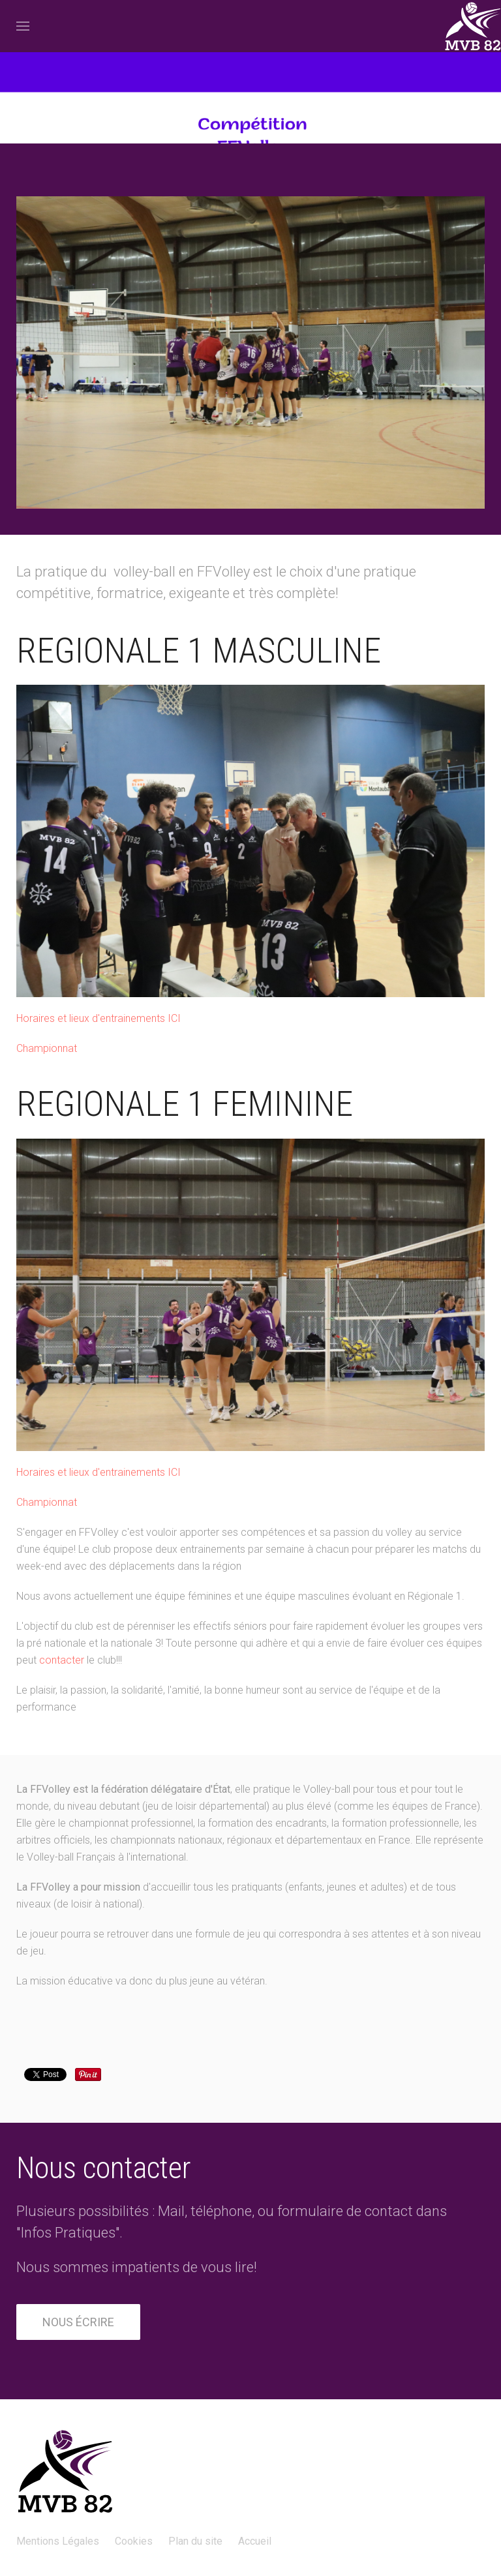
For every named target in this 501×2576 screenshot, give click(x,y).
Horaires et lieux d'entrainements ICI (98, 1018)
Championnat (46, 1048)
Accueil (254, 2541)
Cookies (134, 2541)
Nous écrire (78, 2322)
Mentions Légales (57, 2541)
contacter (61, 1660)
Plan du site (195, 2541)
